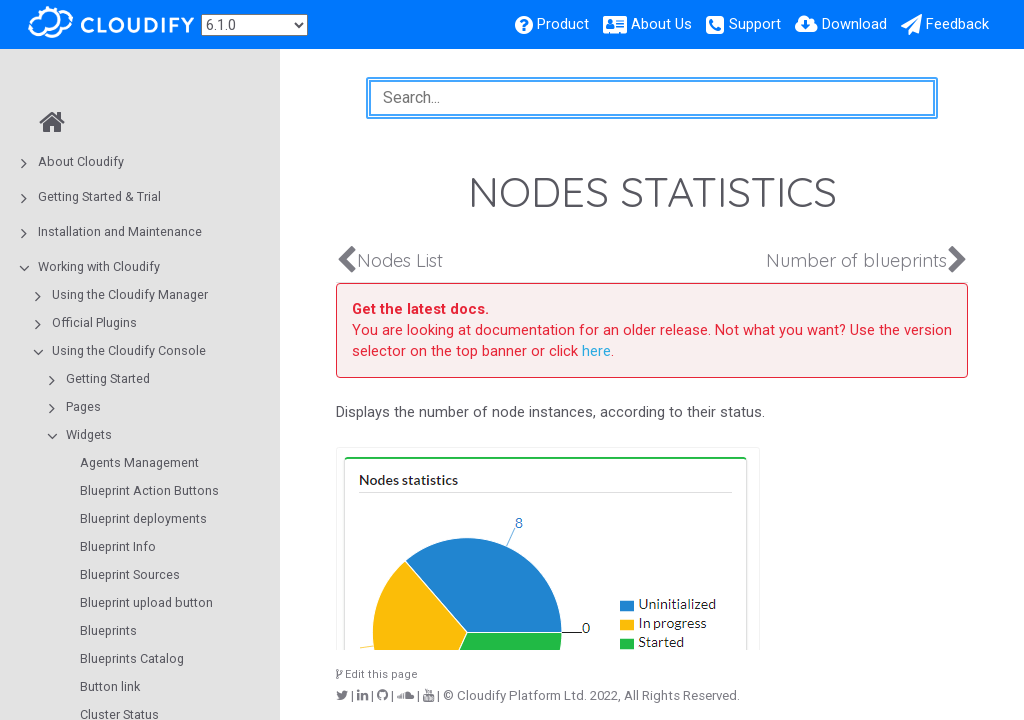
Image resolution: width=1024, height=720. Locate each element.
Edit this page (377, 674)
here (596, 351)
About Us (661, 24)
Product (563, 24)
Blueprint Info (118, 546)
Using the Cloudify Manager (130, 294)
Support (755, 24)
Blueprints (108, 630)
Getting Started (108, 378)
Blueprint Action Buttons (149, 490)
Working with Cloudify (99, 266)
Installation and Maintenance (120, 231)
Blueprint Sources (130, 574)
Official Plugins (94, 322)
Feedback (957, 24)
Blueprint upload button (146, 602)
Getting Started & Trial (99, 196)
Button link (110, 686)
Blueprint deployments (143, 518)
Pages (83, 406)
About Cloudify (81, 161)
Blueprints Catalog (132, 658)
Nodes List (400, 260)
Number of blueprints (856, 260)
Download (854, 24)
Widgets (89, 434)
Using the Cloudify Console (129, 350)
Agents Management (139, 462)
